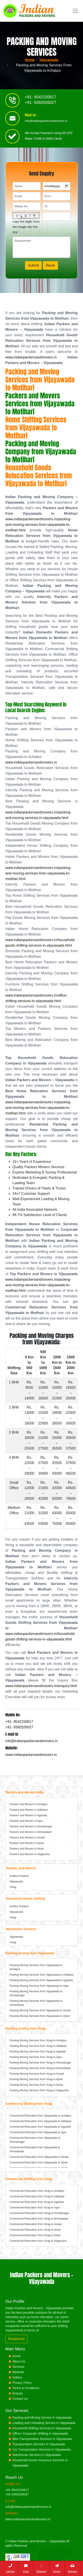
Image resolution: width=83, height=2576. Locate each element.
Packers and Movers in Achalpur (29, 1804)
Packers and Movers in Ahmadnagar (31, 1826)
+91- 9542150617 (40, 99)
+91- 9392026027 (40, 104)
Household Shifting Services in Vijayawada (41, 2428)
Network (18, 2372)
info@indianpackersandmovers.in (46, 122)
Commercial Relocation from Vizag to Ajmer (35, 2229)
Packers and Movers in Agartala (28, 1815)
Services (18, 2366)
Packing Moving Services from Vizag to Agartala (38, 2051)
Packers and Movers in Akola (27, 1848)
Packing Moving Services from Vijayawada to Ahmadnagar (36, 1993)
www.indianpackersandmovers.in (31, 357)
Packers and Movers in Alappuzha (30, 1854)
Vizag (13, 1887)
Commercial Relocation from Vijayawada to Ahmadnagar (35, 2139)
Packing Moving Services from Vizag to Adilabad (38, 2046)
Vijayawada (48, 60)
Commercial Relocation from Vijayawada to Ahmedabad (35, 2149)
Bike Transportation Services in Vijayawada (42, 2439)
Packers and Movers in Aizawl (27, 1837)
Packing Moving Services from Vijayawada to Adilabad (41, 1974)
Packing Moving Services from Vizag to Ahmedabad (40, 2068)
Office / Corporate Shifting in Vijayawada (40, 2433)
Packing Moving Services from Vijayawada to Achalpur (36, 1967)
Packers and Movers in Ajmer (27, 1843)
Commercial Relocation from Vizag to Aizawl (36, 2224)
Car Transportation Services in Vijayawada (41, 2449)
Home (30, 60)
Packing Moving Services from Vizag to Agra (36, 2057)
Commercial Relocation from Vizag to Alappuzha (38, 2240)
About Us (18, 2361)
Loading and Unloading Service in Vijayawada (43, 2423)
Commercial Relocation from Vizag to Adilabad (37, 2196)
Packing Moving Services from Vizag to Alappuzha (39, 2090)
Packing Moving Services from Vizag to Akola (36, 2084)
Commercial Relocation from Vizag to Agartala (37, 2202)
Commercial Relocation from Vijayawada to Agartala (40, 2126)
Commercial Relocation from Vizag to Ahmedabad (39, 2218)
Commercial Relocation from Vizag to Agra (35, 2207)
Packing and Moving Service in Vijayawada (41, 2417)
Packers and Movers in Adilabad (28, 1809)
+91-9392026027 (17, 2494)
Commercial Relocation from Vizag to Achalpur (37, 2190)
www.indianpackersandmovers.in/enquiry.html (41, 1686)
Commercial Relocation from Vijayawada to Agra (38, 2132)
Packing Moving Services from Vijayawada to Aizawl (40, 2010)
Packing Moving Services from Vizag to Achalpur (38, 2040)
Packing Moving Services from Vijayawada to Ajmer (40, 2016)
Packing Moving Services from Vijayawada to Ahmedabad (36, 2002)
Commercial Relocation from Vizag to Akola (35, 2235)
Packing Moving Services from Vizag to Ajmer (36, 2079)
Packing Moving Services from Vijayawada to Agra (39, 1985)
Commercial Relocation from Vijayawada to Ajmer (39, 2162)
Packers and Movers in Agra (26, 1820)
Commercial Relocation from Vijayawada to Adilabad (40, 2121)
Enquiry (17, 2393)
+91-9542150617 (17, 2490)
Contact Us (20, 2398)
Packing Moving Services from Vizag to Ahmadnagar (40, 2062)
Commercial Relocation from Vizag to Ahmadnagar (39, 2213)
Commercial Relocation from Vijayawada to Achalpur (40, 2115)
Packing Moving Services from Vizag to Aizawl (37, 2073)
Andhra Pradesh (19, 1876)
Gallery (17, 2377)
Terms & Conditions (25, 2388)
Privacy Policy (22, 2382)
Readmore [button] (16, 2339)
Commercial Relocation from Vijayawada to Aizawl (39, 2157)
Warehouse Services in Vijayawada (36, 2455)
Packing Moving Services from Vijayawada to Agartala (41, 1980)
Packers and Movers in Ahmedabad (30, 1832)
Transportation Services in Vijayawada (38, 2444)
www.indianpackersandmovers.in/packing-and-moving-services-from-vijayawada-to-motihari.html (38, 524)
